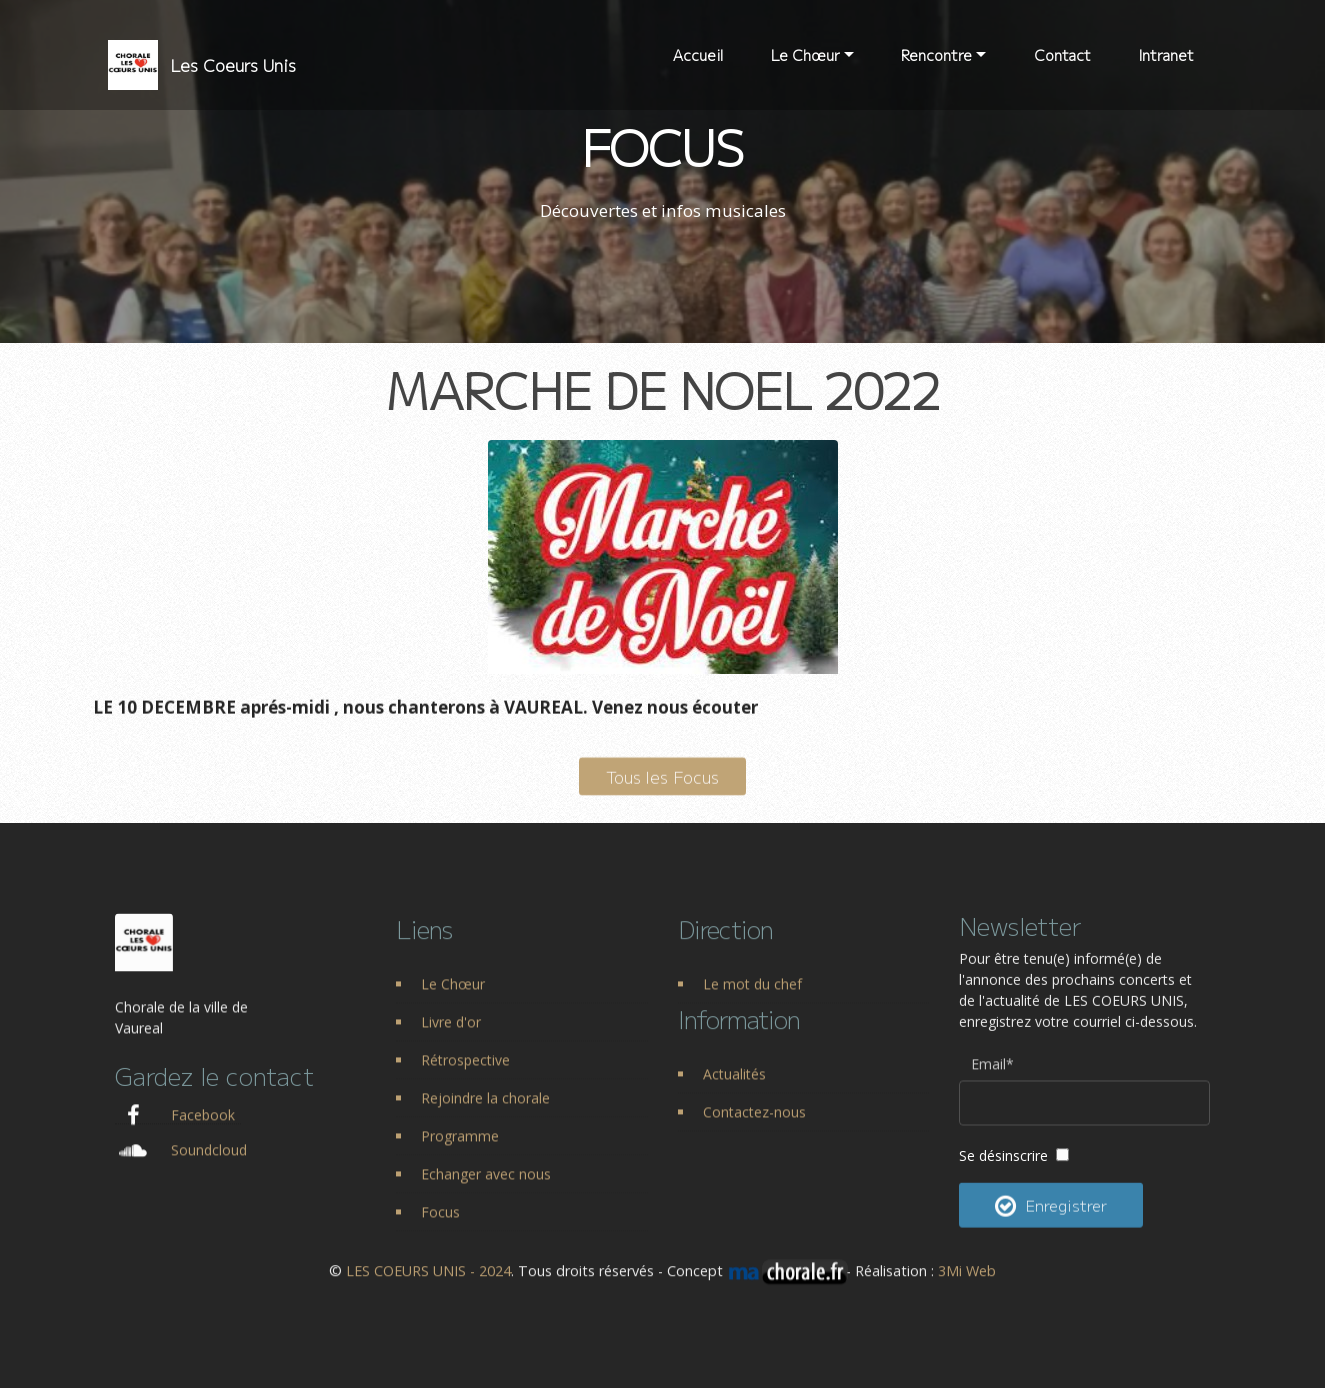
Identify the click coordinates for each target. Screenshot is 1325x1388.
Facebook (203, 1131)
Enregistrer (1051, 1225)
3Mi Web (967, 1280)
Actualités (734, 1090)
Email (992, 1078)
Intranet (1166, 54)
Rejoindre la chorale (485, 1114)
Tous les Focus (662, 793)
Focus (440, 1228)
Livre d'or (451, 1038)
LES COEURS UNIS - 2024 (428, 1280)
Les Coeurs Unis (233, 65)
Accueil (698, 54)
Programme (460, 1152)
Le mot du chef (752, 1000)
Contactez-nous (754, 1128)
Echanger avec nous (486, 1190)
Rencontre (936, 54)
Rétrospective (465, 1076)
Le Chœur (805, 54)
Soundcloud (209, 1166)
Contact (1062, 54)
